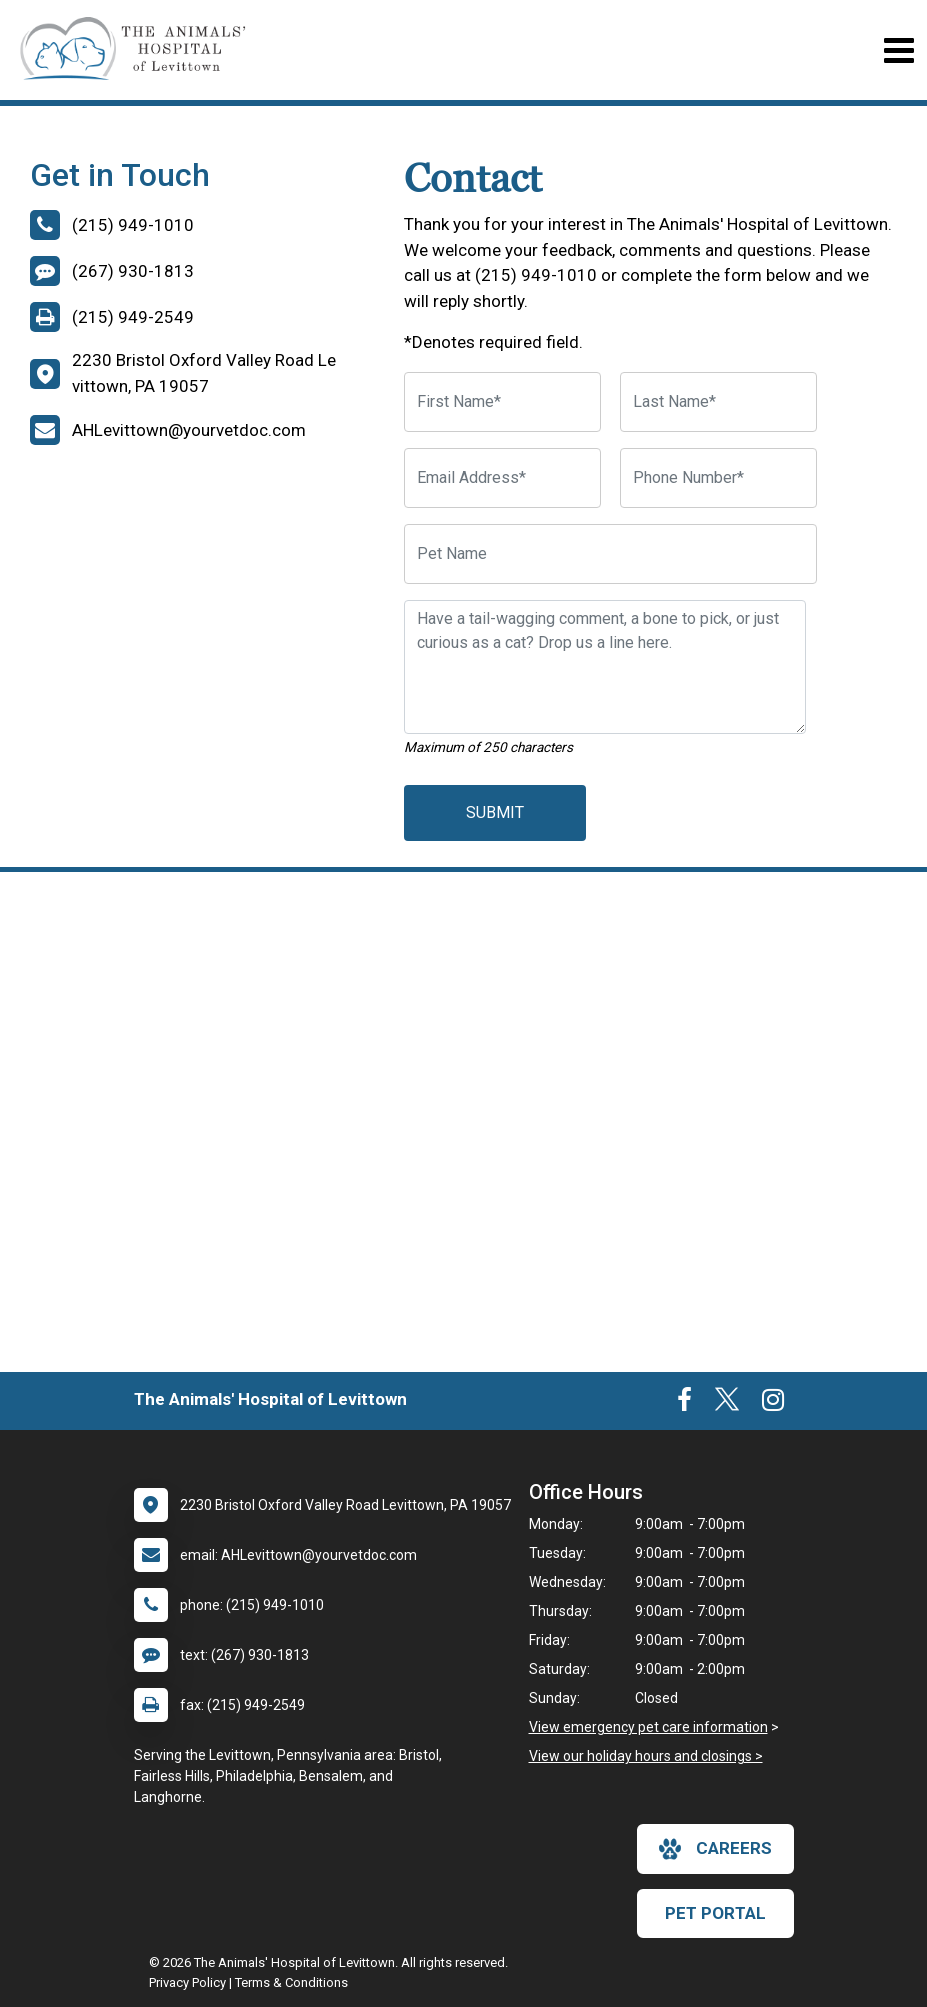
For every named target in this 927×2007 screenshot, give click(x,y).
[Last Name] (718, 402)
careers (715, 1849)
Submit (495, 812)
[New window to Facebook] (684, 1404)
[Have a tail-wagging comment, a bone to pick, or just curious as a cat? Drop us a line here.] (605, 667)
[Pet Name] (611, 554)
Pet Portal (715, 1913)
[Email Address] (502, 478)
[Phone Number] (718, 478)
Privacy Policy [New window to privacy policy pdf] (187, 1982)
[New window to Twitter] (727, 1404)
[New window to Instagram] (773, 1404)
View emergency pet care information (648, 1727)
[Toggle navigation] (898, 50)
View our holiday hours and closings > (646, 1756)
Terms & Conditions (291, 1982)
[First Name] (502, 402)
